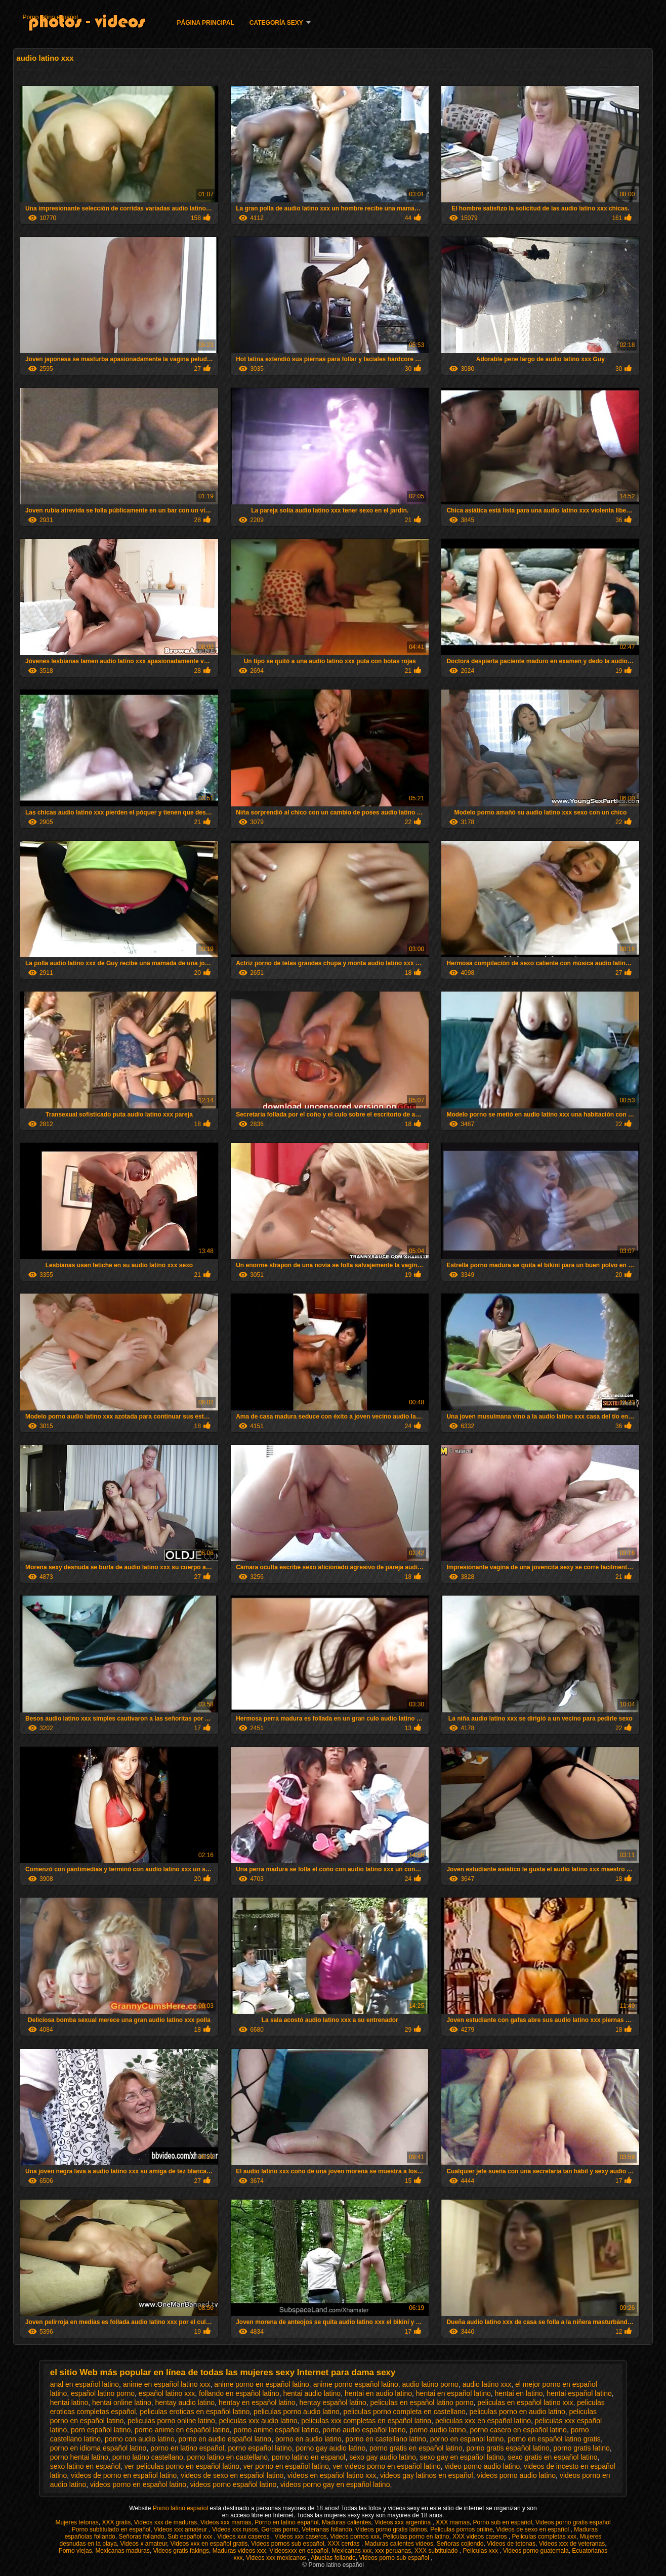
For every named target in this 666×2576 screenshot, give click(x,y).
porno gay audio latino (330, 2448)
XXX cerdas (344, 2543)
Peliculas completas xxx (544, 2536)
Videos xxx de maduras (165, 2522)
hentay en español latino (257, 2402)
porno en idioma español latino (98, 2448)
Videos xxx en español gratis (209, 2543)
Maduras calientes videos (399, 2543)
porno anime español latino (275, 2430)
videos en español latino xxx (331, 2475)
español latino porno (103, 2393)
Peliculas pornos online (461, 2529)
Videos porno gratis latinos (391, 2529)
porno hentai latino (79, 2457)
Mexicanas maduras (122, 2550)
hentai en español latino (453, 2393)
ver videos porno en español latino (387, 2466)
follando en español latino (239, 2393)
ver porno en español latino (286, 2466)
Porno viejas (75, 2550)
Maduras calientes (346, 2522)
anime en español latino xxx (167, 2384)
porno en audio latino (308, 2439)
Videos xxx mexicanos (277, 2557)
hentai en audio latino (378, 2393)
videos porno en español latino (138, 2484)
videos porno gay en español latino (335, 2484)
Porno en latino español (286, 2522)
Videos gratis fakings (181, 2550)
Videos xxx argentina (403, 2522)
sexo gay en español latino (462, 2457)
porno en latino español (187, 2448)
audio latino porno (430, 2384)
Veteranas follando (327, 2529)
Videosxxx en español (298, 2550)
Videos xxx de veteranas (572, 2543)
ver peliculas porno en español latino (181, 2466)
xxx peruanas (393, 2550)
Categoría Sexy (276, 22)
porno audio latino (437, 2430)
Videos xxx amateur (181, 2529)
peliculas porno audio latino (297, 2412)
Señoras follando (141, 2536)
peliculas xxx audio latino (258, 2421)
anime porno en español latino (261, 2384)
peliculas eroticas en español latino (194, 2412)
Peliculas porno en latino (416, 2536)
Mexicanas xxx (352, 2550)
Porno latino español (49, 17)
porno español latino (260, 2448)
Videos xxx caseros (244, 2536)
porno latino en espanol (309, 2457)
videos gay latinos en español (426, 2475)
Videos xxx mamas (225, 2522)
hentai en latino (519, 2393)
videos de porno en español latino (124, 2475)
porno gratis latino (581, 2448)
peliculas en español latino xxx (525, 2402)
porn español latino (101, 2430)
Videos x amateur (144, 2543)
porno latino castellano (147, 2457)
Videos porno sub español (395, 2557)
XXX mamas (453, 2522)
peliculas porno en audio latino (517, 2412)
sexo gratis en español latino (552, 2457)
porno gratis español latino (507, 2448)
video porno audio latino (482, 2466)
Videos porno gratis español (573, 2522)
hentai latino (69, 2402)
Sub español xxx (191, 2536)
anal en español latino (84, 2384)
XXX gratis (116, 2522)
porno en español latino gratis (554, 2439)
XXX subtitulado (437, 2550)
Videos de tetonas (511, 2543)
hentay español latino (332, 2402)
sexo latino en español (85, 2466)
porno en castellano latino (386, 2439)
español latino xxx (167, 2393)
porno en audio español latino (224, 2439)
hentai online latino (121, 2402)
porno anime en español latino (182, 2430)
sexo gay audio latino (382, 2457)
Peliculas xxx (481, 2550)
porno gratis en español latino (416, 2448)
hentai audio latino (312, 2393)
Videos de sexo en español (533, 2529)
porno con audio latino (140, 2439)
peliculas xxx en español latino (483, 2421)
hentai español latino (579, 2393)
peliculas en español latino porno (422, 2402)
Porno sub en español (502, 2522)
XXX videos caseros (480, 2536)
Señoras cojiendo (460, 2543)
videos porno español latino (233, 2484)
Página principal (205, 22)
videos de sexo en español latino (232, 2475)
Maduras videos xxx (239, 2550)
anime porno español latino (355, 2384)
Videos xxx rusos (235, 2529)
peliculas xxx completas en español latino (366, 2421)
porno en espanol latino (467, 2439)
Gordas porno (279, 2529)
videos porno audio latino (516, 2475)
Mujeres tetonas (76, 2522)
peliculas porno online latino (171, 2421)
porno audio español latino (363, 2430)
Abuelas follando (333, 2557)
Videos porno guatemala (536, 2550)
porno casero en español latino (518, 2430)
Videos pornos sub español (287, 2543)
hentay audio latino (185, 2402)
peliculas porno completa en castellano (405, 2412)
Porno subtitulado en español (111, 2529)
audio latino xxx (487, 2384)
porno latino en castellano (227, 2457)
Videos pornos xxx (355, 2536)
